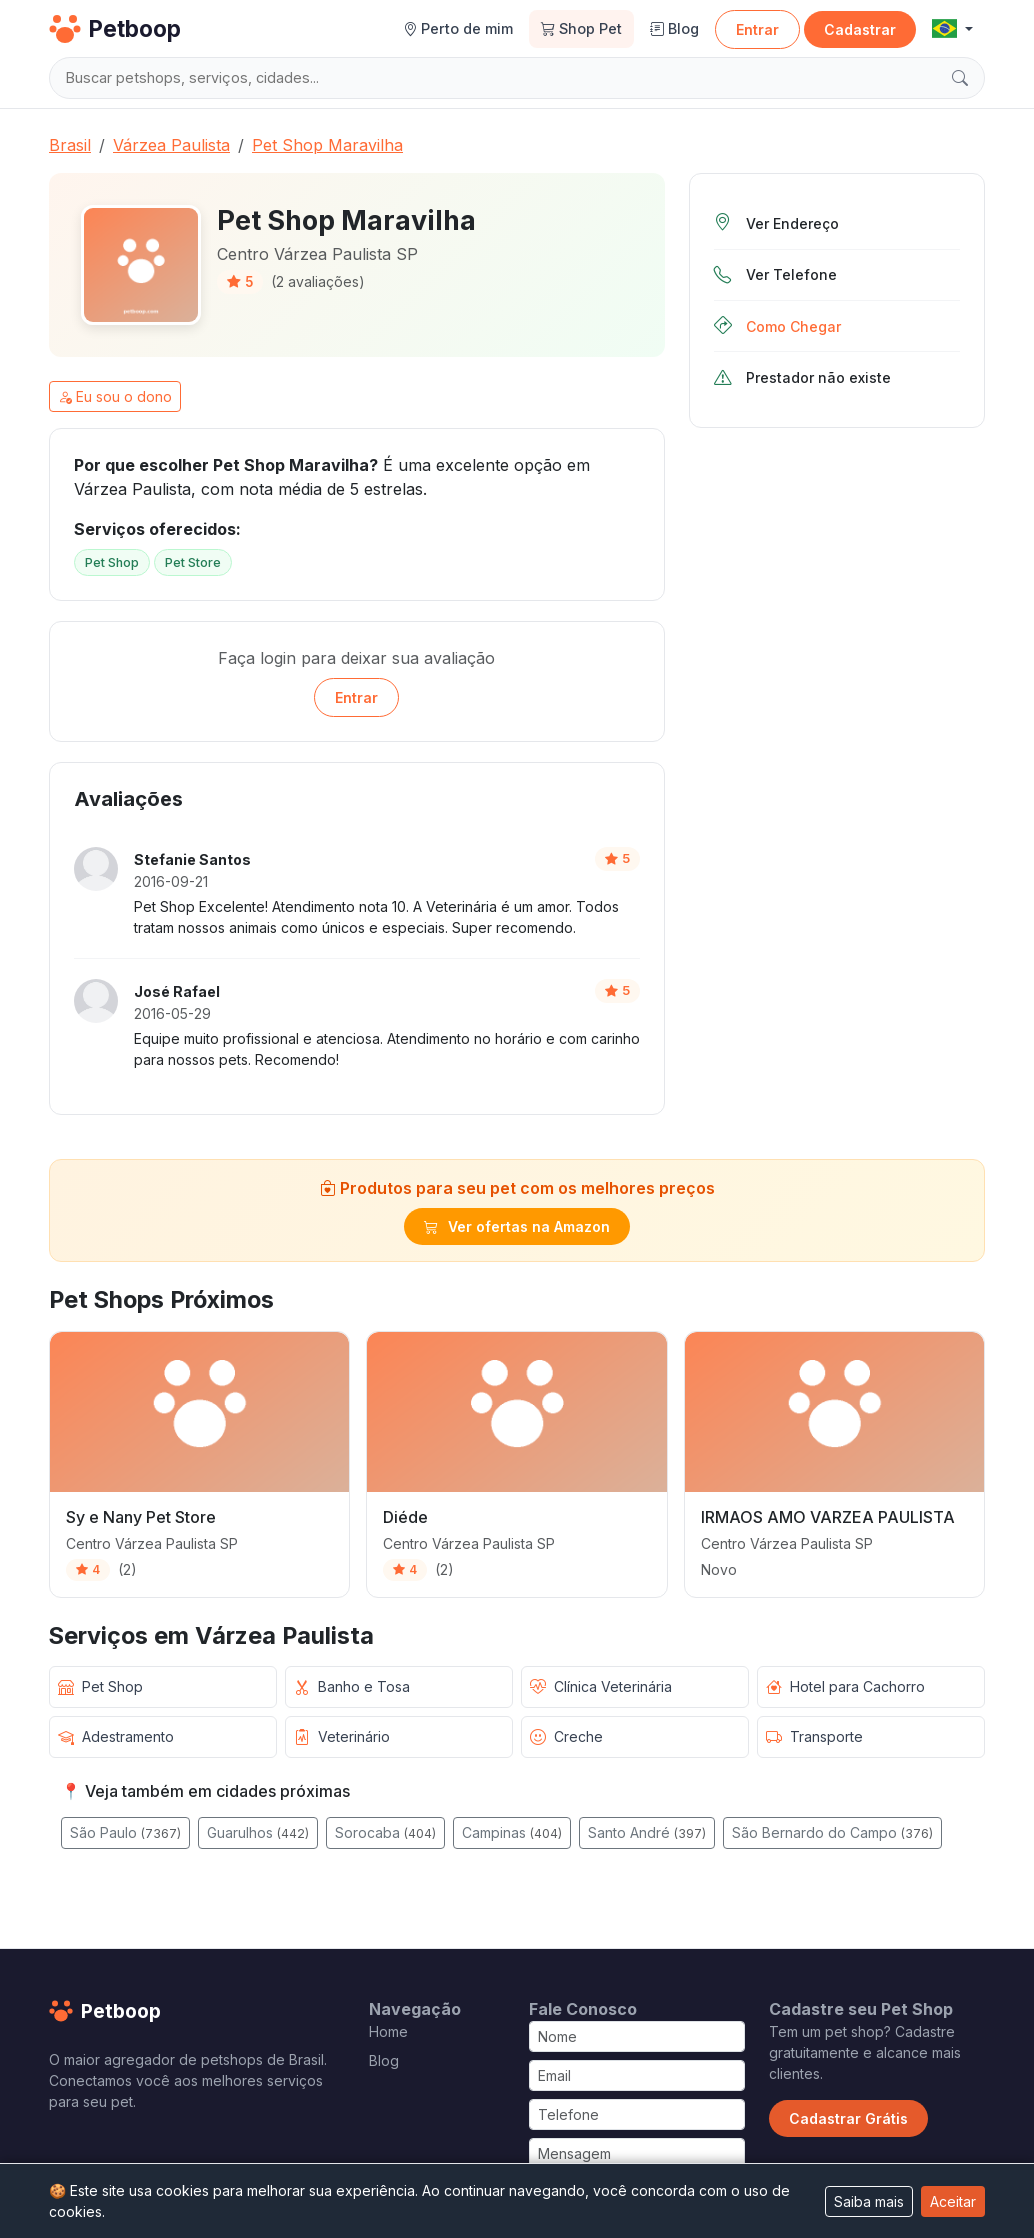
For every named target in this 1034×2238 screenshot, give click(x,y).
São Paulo (125, 1832)
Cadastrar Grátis (848, 2118)
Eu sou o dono (115, 396)
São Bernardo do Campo (832, 1832)
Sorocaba (385, 1832)
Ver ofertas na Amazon (517, 1226)
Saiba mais (869, 2201)
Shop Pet (581, 28)
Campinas (512, 1832)
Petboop (115, 29)
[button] (952, 29)
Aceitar (953, 2201)
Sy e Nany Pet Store (141, 1517)
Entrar (757, 29)
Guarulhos (258, 1832)
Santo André (647, 1832)
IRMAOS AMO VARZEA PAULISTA (828, 1517)
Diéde (405, 1517)
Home (388, 2031)
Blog (674, 28)
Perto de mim (458, 28)
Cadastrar (860, 29)
